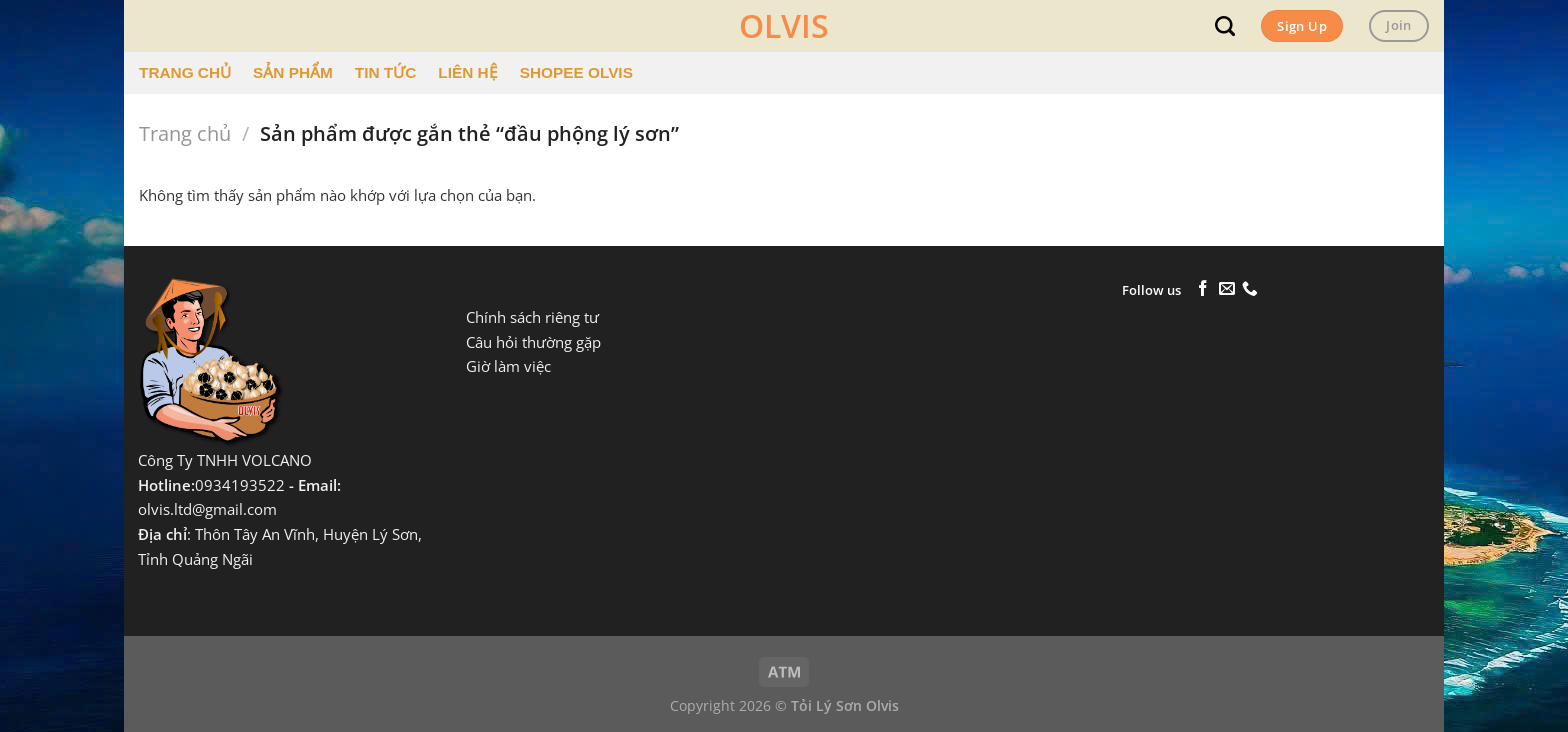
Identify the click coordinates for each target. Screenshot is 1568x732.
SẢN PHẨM (293, 72)
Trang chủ (185, 133)
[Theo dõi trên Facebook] (1203, 289)
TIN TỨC (385, 72)
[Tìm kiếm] (1225, 26)
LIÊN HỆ (467, 72)
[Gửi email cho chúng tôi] (1227, 289)
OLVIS (784, 26)
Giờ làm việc (508, 366)
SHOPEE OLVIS (576, 72)
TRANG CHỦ (185, 72)
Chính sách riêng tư (532, 317)
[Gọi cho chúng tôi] (1250, 289)
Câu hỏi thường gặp (533, 342)
